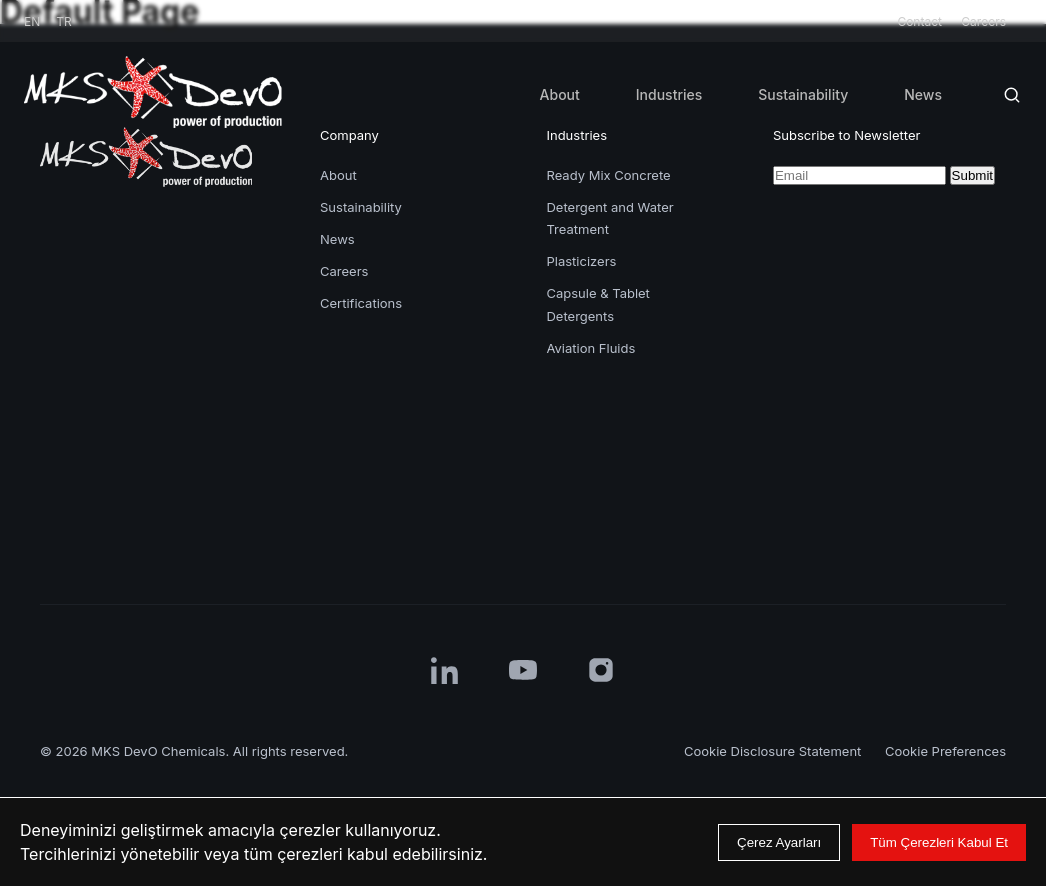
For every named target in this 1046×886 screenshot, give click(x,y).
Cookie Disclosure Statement (774, 751)
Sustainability (803, 94)
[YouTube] (523, 670)
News (923, 94)
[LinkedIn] (445, 670)
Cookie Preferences (945, 751)
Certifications (361, 303)
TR (63, 21)
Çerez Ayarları (779, 842)
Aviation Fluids (590, 348)
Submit (972, 175)
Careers (983, 21)
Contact (921, 21)
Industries (669, 94)
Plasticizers (581, 261)
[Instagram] (601, 670)
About (560, 94)
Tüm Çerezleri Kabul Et (939, 842)
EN (32, 21)
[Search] (1012, 95)
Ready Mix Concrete (608, 175)
